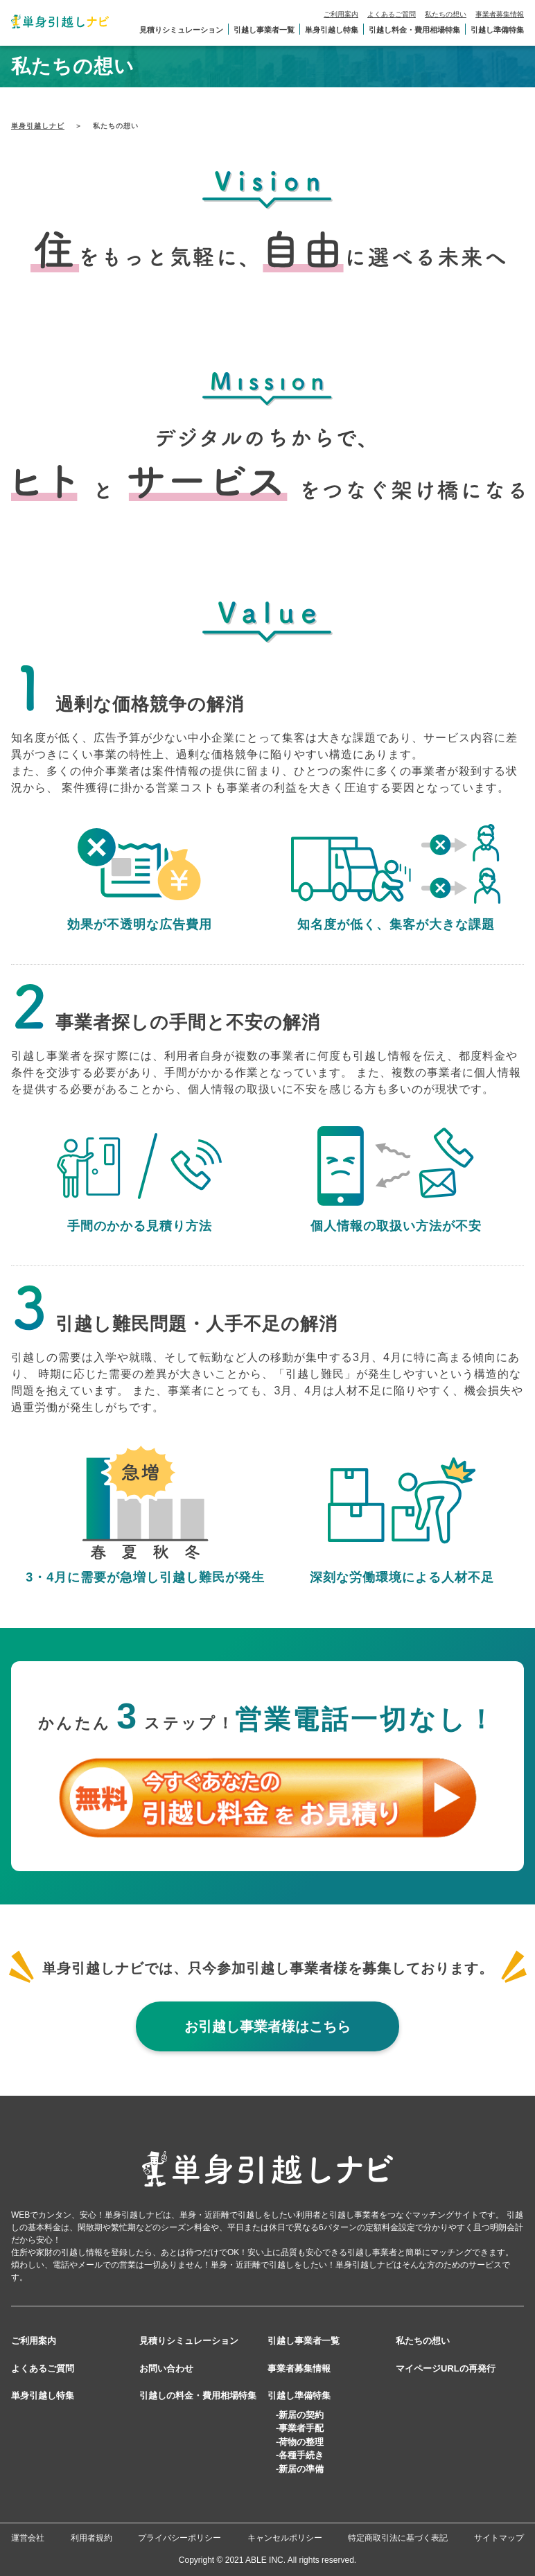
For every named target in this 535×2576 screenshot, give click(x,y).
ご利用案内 (341, 14)
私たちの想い (445, 14)
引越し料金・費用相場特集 (414, 30)
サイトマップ (499, 2538)
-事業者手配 (300, 2428)
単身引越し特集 (331, 30)
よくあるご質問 (391, 14)
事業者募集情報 (499, 14)
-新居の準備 (300, 2469)
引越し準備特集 (497, 30)
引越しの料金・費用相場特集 (197, 2395)
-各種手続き (300, 2455)
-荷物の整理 (300, 2442)
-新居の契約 (300, 2415)
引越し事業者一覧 (264, 30)
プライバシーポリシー (179, 2538)
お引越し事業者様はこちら (267, 2026)
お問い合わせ (166, 2368)
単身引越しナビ (37, 126)
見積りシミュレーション (181, 30)
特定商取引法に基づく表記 (398, 2538)
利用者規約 (91, 2538)
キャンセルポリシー (284, 2538)
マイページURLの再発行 (445, 2368)
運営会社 (27, 2538)
